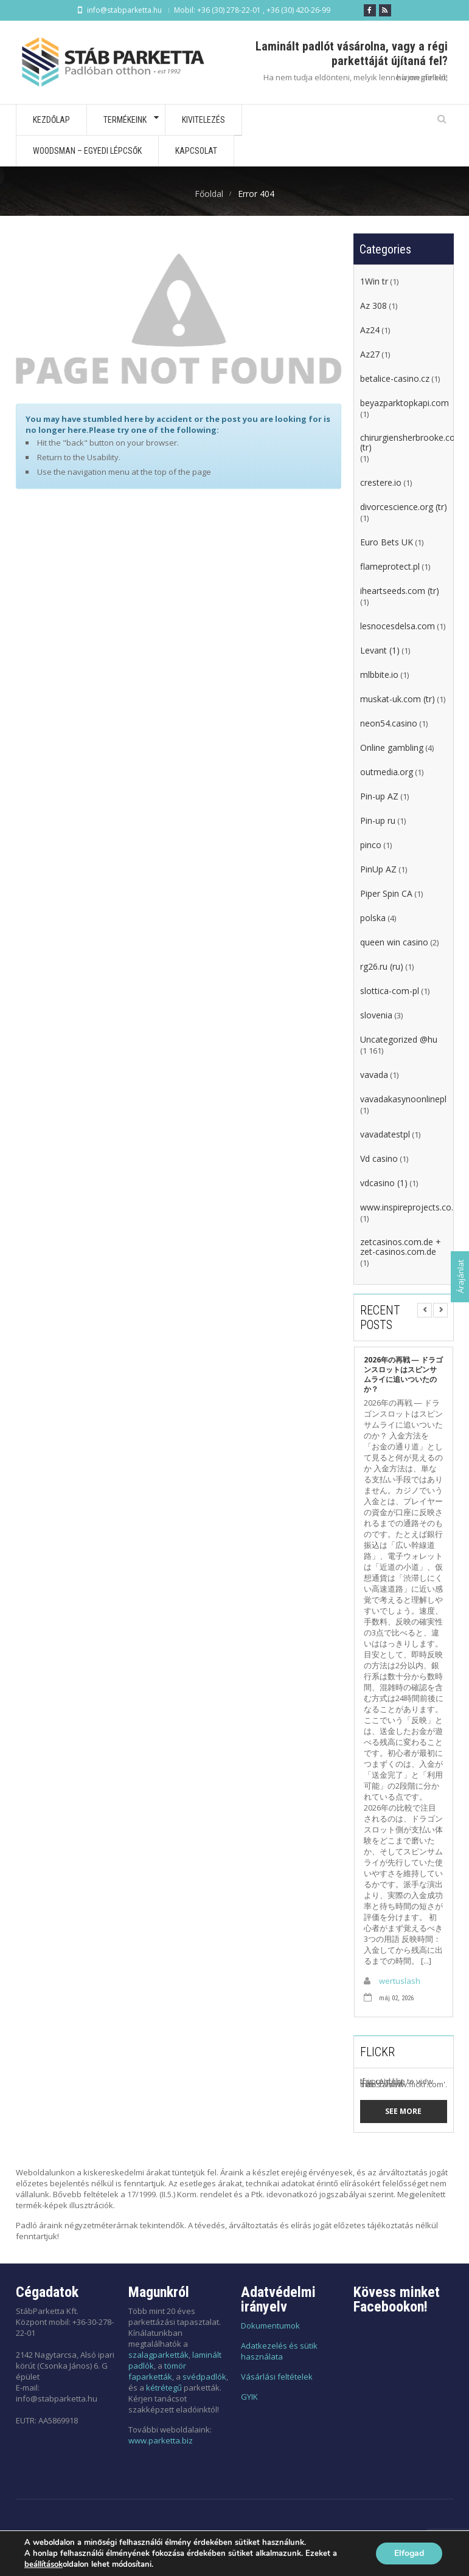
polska (373, 918)
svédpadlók (204, 2376)
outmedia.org (386, 772)
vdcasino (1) (384, 1183)
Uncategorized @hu (398, 1040)
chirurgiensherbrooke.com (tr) (411, 442)
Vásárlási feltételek (277, 2376)
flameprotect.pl (390, 566)
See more (403, 2111)
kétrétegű (164, 2387)
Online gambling (391, 748)
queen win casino (394, 942)
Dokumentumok (270, 2325)
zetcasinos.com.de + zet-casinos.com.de (400, 1247)
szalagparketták (158, 2354)
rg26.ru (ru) (381, 967)
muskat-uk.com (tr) (397, 699)
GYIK (249, 2396)
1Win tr (374, 281)
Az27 (370, 354)
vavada (374, 1075)
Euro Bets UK (386, 542)
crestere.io (380, 483)
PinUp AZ (378, 869)
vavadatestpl (385, 1134)
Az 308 (373, 306)
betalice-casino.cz (394, 379)
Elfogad (409, 2553)
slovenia (376, 1015)
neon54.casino (388, 723)
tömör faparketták (157, 2371)
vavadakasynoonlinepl (403, 1099)
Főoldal (209, 193)
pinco (370, 845)
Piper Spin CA (386, 894)
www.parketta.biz (160, 2440)
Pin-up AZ (379, 796)
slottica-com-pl (389, 991)
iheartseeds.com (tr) (399, 591)
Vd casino (379, 1159)
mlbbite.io (379, 675)
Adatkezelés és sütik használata (279, 2351)
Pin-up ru (377, 821)
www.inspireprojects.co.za (411, 1207)
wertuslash (399, 1980)
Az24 (370, 330)
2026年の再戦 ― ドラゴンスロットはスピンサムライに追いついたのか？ (403, 1374)
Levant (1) (380, 650)
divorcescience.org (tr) (403, 507)
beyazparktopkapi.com (404, 403)
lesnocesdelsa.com (397, 626)
